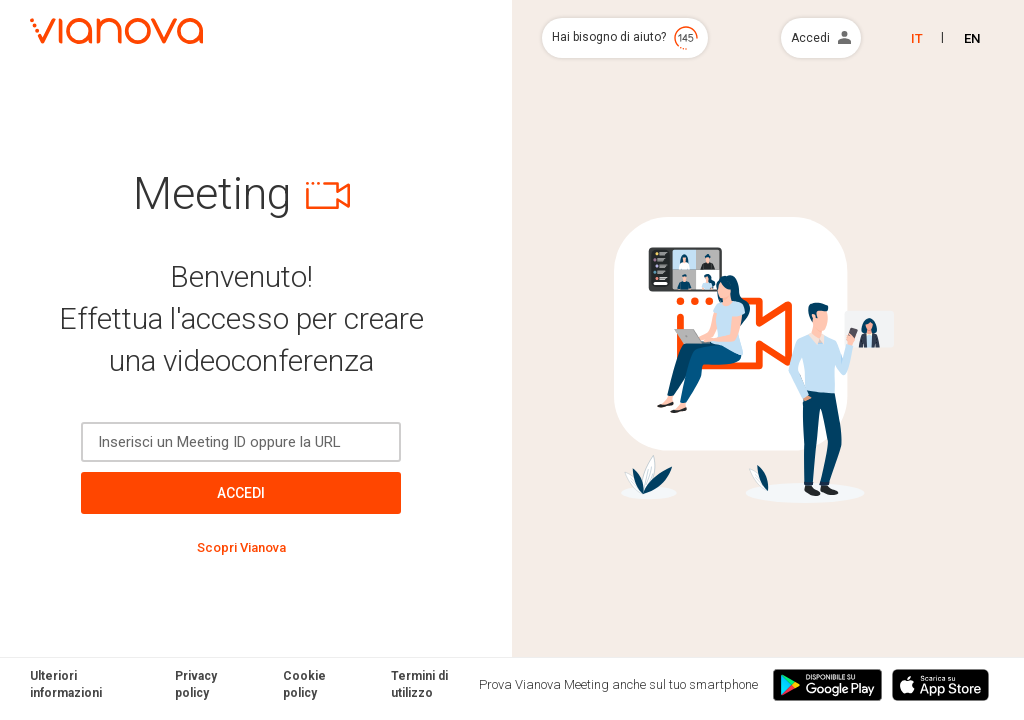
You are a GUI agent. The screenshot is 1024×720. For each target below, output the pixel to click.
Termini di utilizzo (419, 684)
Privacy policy (196, 684)
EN (972, 38)
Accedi (241, 493)
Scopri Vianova (241, 547)
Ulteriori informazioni (66, 684)
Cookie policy (304, 684)
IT (917, 38)
